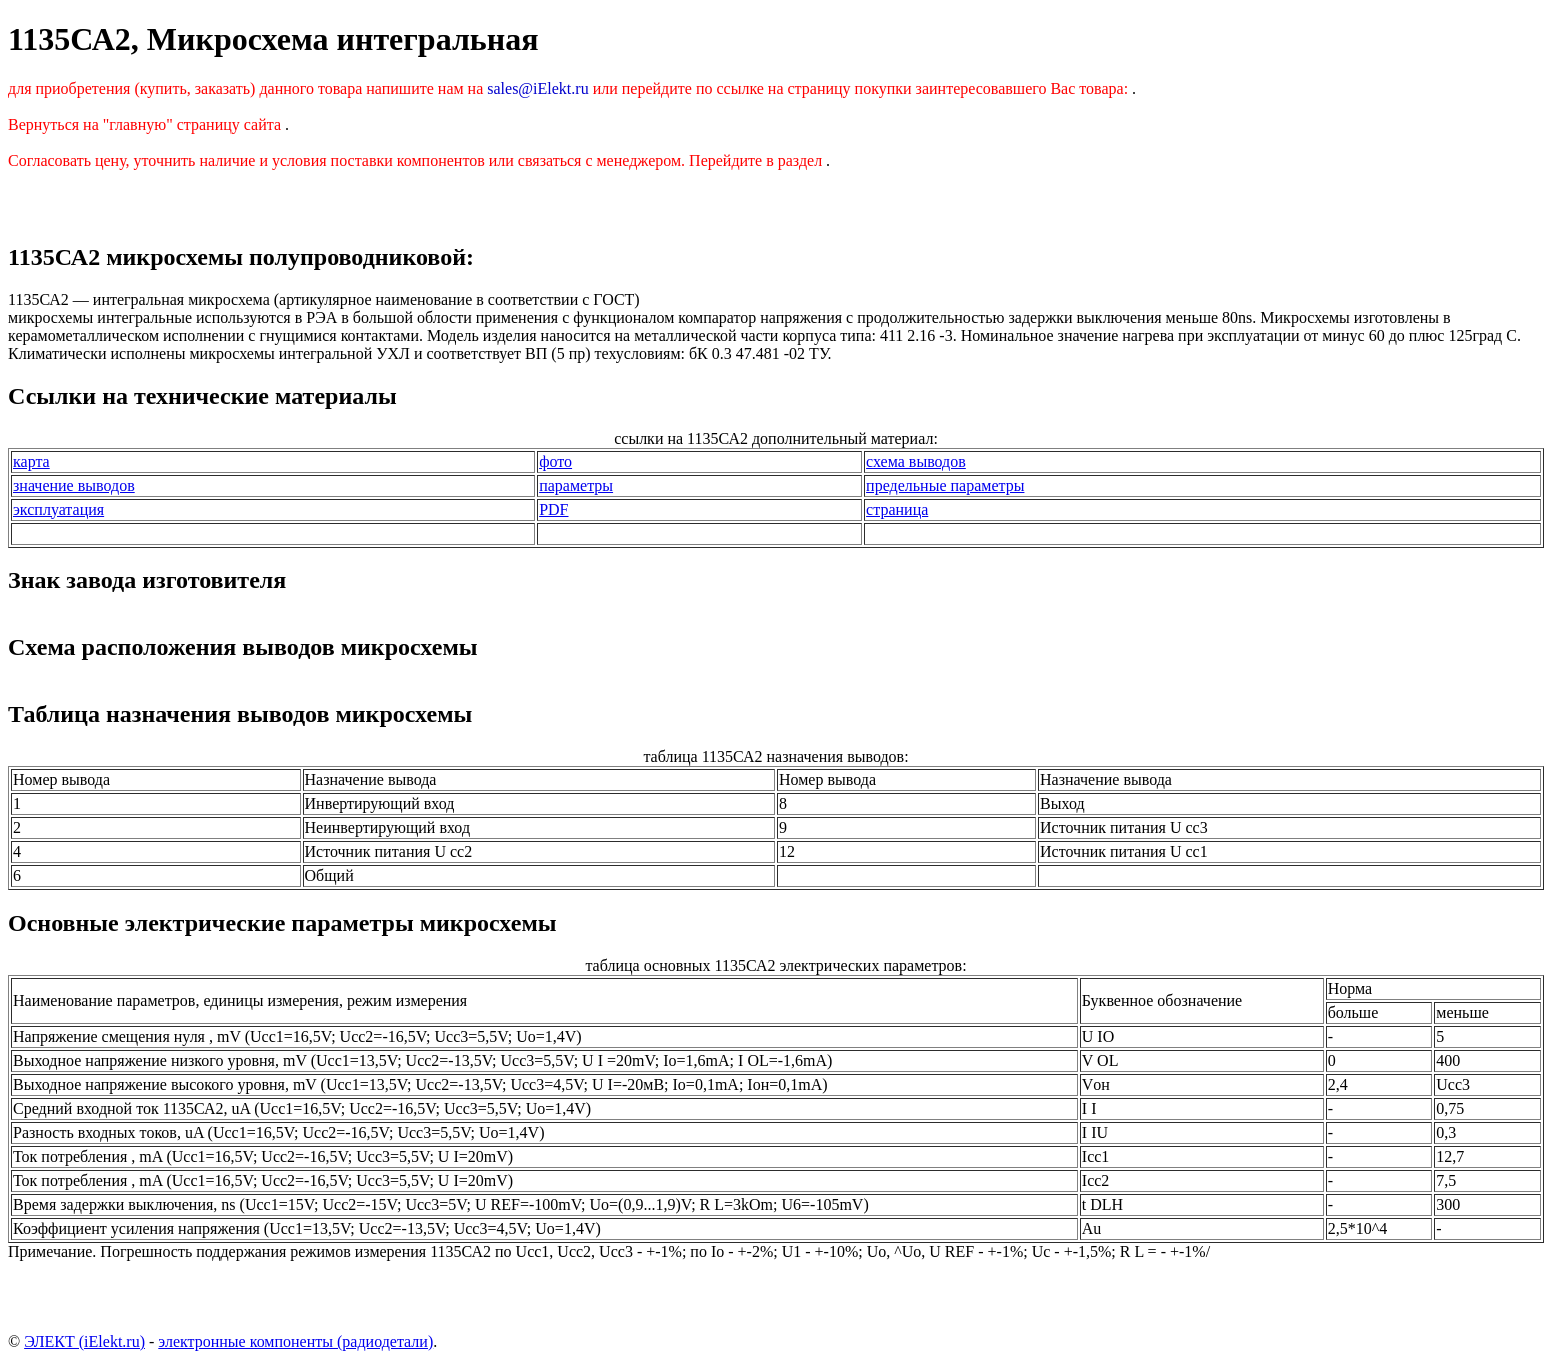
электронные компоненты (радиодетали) (295, 1341)
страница (897, 509)
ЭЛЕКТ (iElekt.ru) (84, 1341)
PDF (553, 509)
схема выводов (916, 461)
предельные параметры (945, 485)
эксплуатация (58, 509)
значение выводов (74, 485)
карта (31, 461)
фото (555, 461)
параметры (576, 485)
